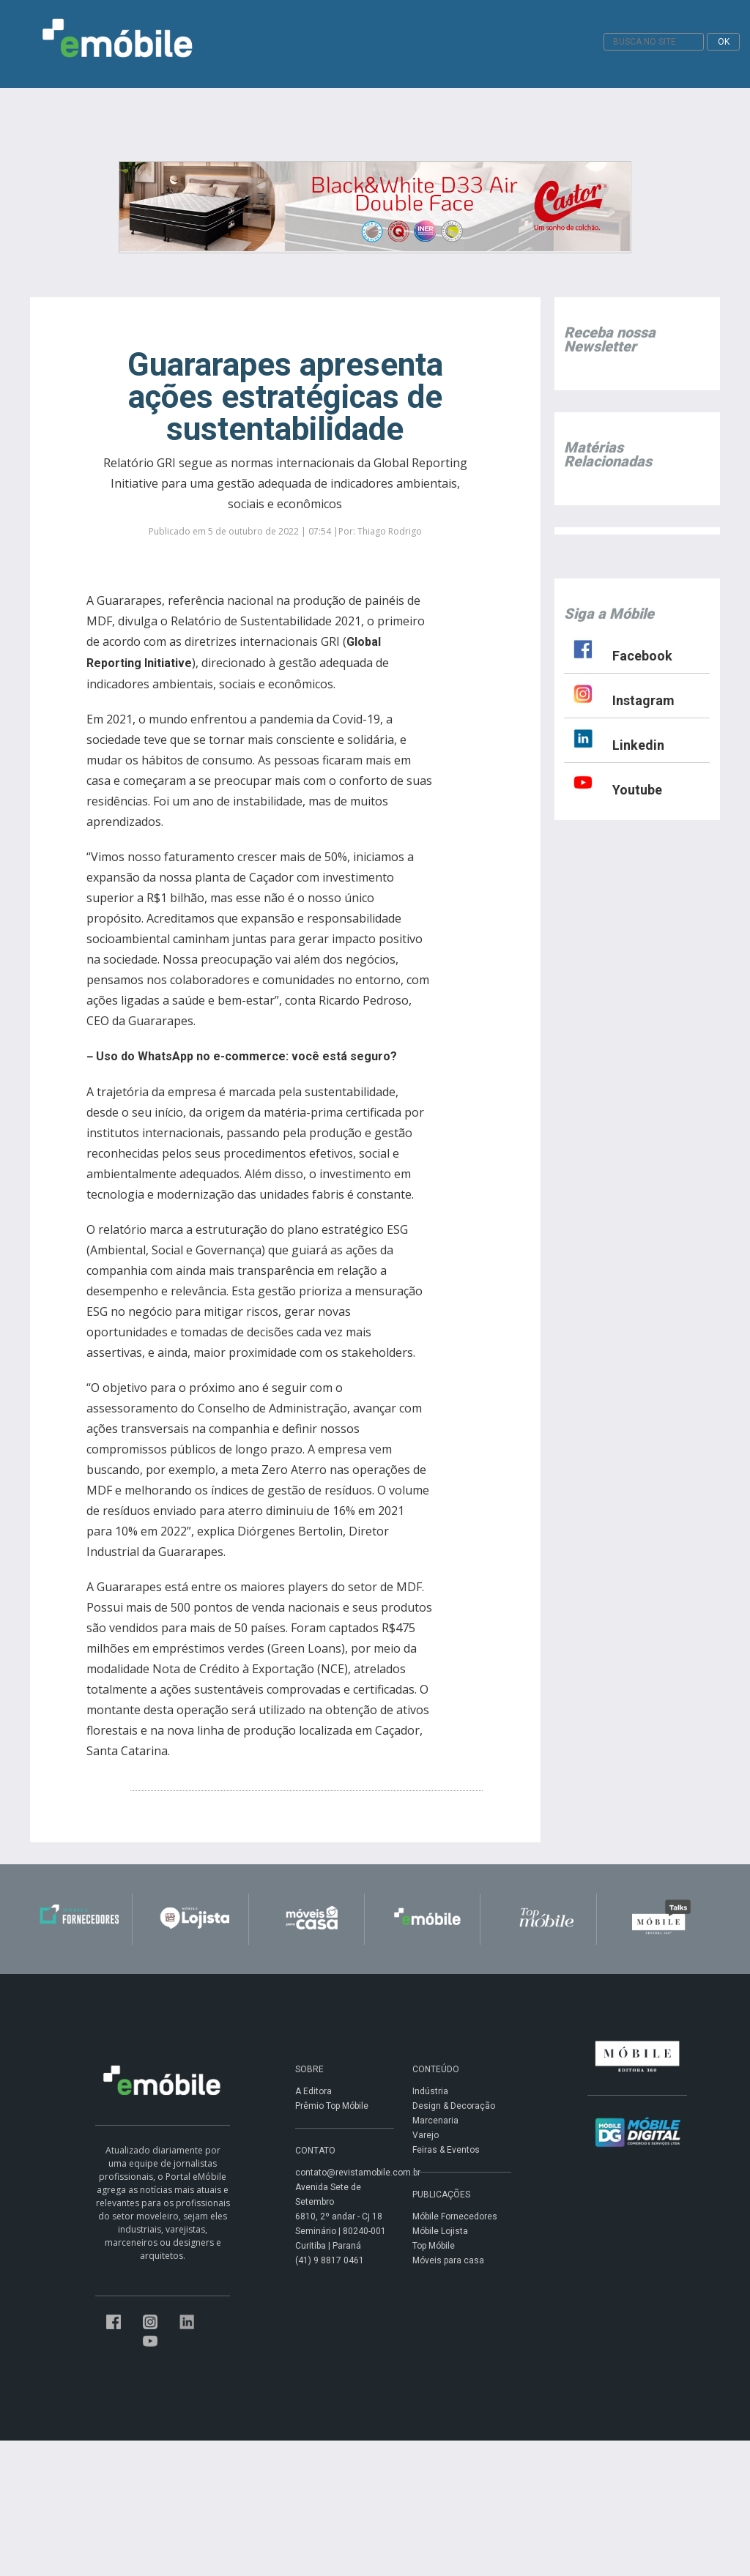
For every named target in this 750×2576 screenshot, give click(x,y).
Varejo (425, 2135)
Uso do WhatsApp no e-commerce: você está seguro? (246, 1056)
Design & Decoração (453, 2106)
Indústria (430, 2091)
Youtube (637, 789)
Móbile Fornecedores (454, 2216)
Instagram (643, 700)
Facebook (642, 655)
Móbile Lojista (440, 2231)
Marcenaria (435, 2120)
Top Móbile (433, 2246)
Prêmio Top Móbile (331, 2106)
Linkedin (638, 745)
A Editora (313, 2091)
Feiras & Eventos (446, 2150)
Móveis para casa (448, 2260)
